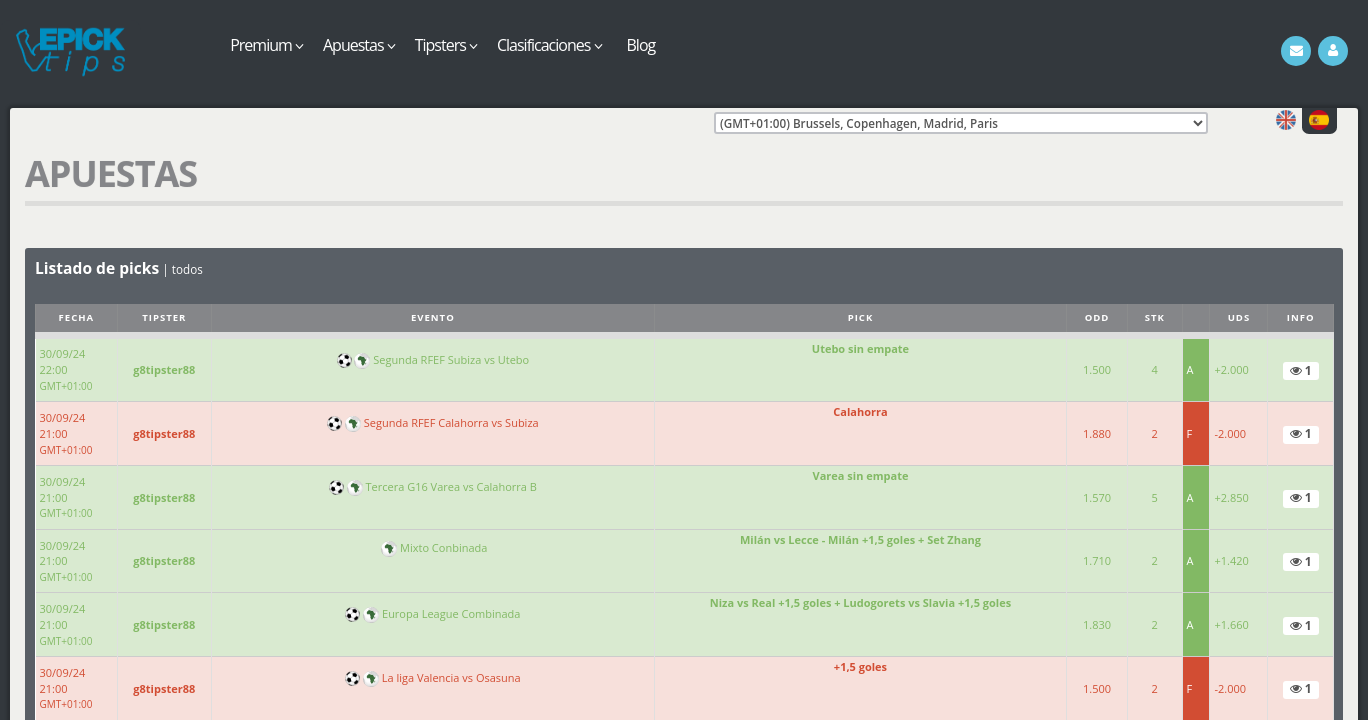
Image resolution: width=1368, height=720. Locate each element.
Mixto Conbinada (443, 547)
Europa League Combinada (451, 613)
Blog (641, 45)
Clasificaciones (549, 45)
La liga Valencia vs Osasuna (451, 677)
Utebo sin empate (860, 348)
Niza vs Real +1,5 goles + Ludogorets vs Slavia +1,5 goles (860, 602)
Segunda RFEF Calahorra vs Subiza (451, 422)
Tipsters (446, 45)
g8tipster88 (164, 369)
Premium (266, 45)
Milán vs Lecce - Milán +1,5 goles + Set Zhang (860, 539)
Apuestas (359, 45)
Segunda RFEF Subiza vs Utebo (451, 359)
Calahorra (860, 411)
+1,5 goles (860, 666)
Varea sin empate (861, 475)
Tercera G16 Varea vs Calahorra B (451, 486)
